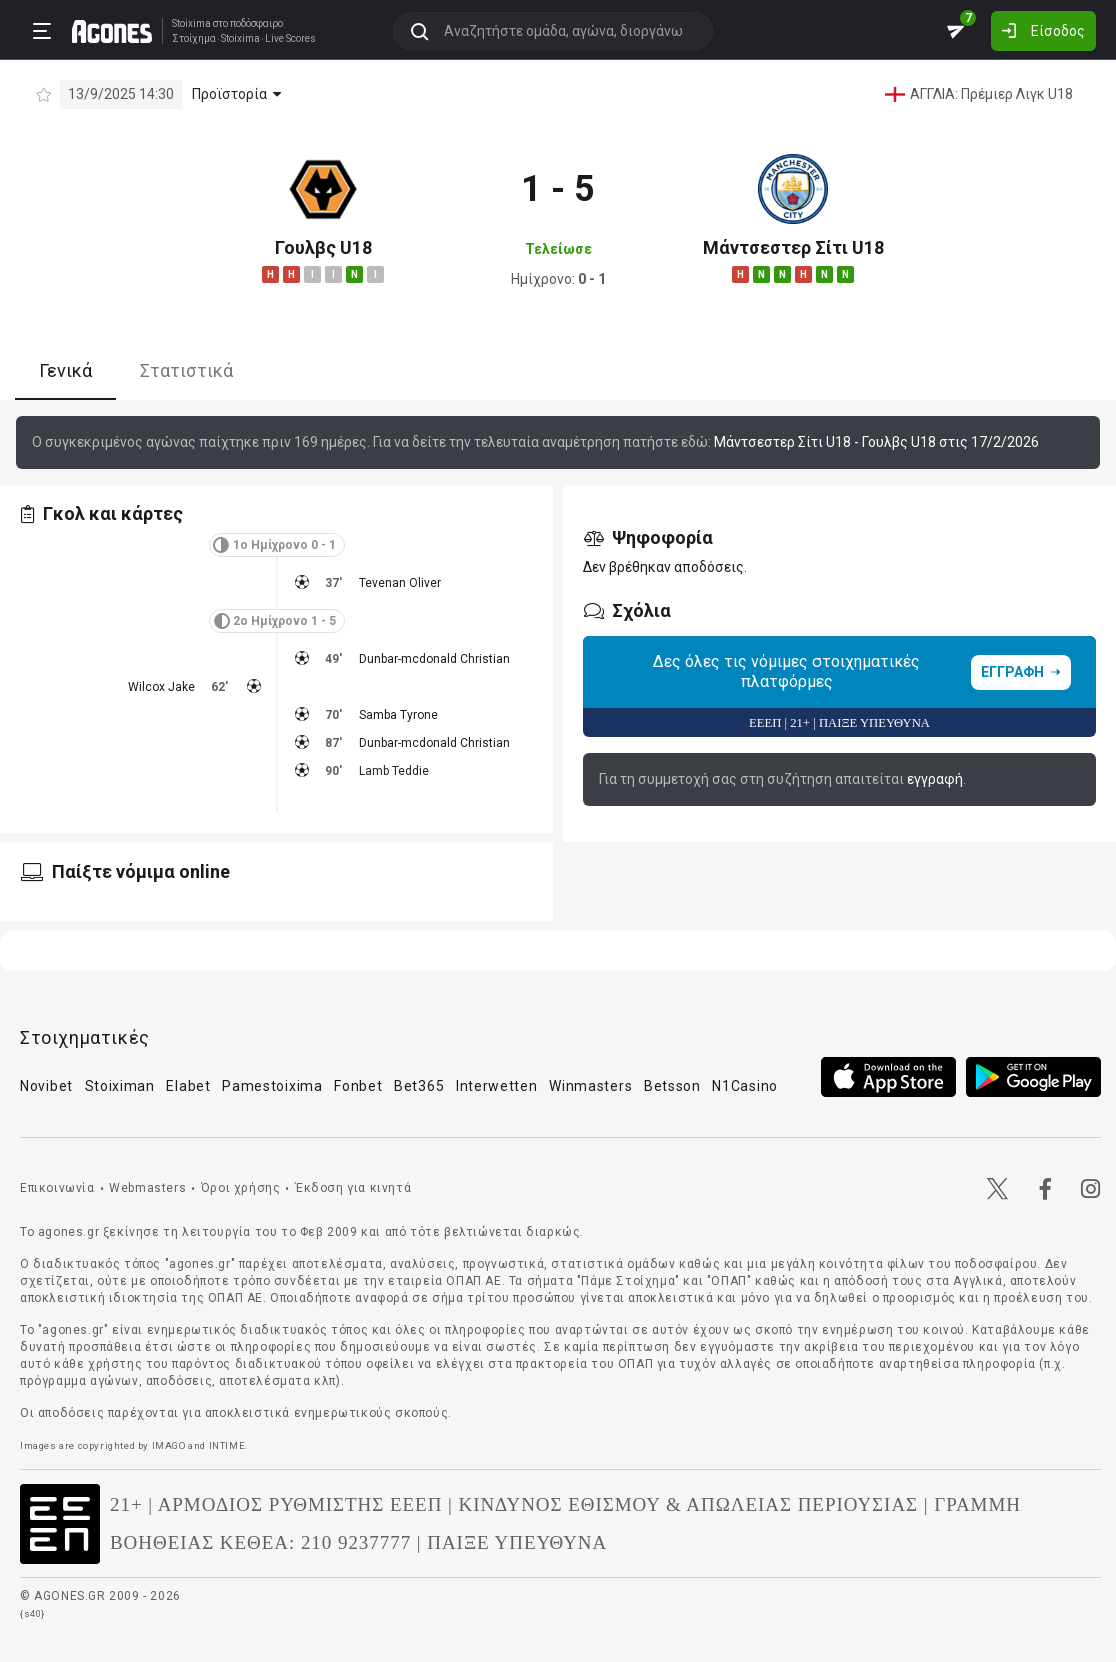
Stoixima (191, 23)
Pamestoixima (272, 1086)
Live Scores (290, 39)
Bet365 (419, 1086)
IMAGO (169, 1445)
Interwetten (497, 1086)
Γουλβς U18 (323, 247)
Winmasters (590, 1086)
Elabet (188, 1086)
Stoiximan (120, 1086)
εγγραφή (935, 779)
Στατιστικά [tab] (186, 370)
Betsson (672, 1086)
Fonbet (358, 1086)
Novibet (46, 1086)
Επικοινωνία (57, 1188)
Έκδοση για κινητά (353, 1188)
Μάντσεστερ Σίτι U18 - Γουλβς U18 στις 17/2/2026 (876, 442)
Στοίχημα (194, 39)
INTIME (227, 1445)
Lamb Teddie (394, 771)
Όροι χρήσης (241, 1188)
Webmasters (147, 1188)
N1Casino (745, 1086)
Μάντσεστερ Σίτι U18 (793, 247)
